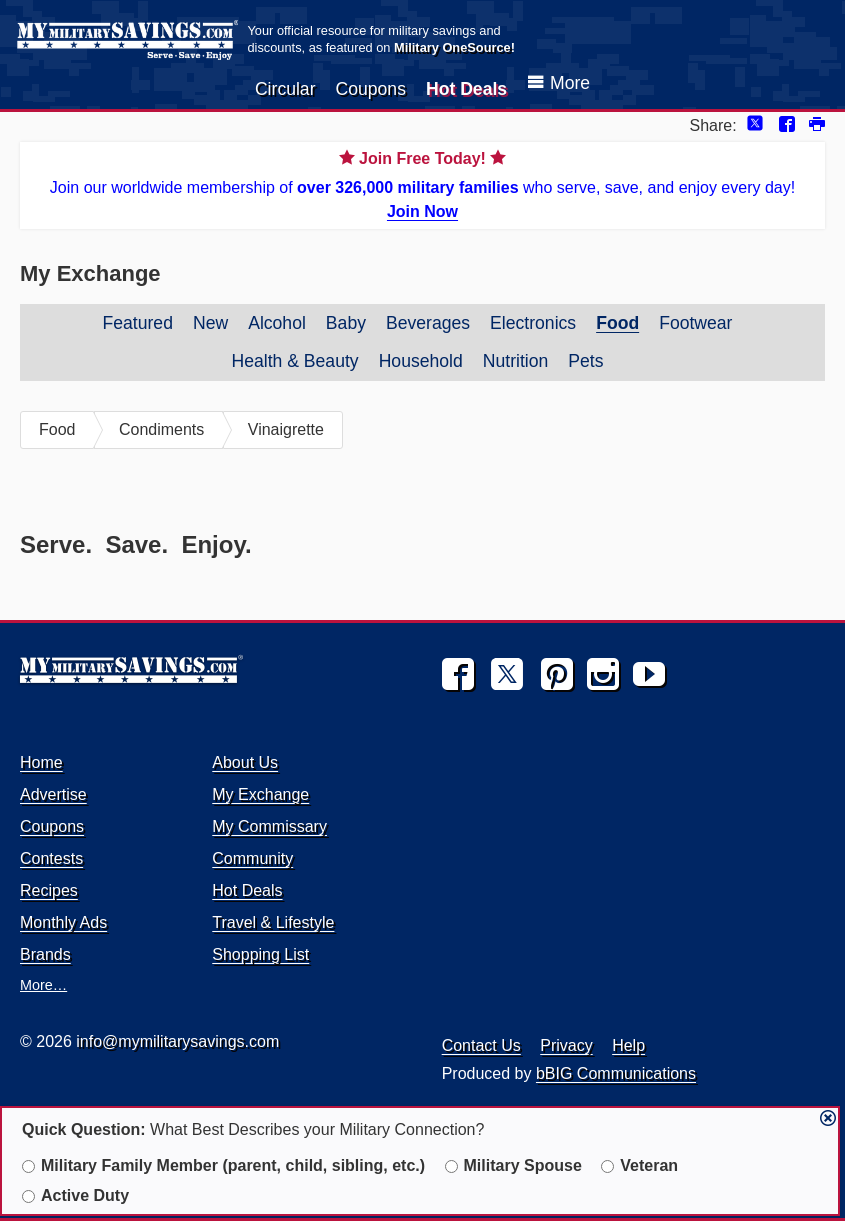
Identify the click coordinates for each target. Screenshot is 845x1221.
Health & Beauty (294, 361)
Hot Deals (466, 89)
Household (421, 361)
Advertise (53, 794)
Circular (285, 89)
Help (628, 1045)
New (210, 323)
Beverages (428, 323)
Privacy (566, 1045)
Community (252, 858)
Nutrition (516, 361)
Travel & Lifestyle (273, 922)
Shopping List (260, 954)
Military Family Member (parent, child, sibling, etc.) (223, 1165)
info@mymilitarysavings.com (177, 1041)
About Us (245, 762)
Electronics (533, 323)
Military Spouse (513, 1165)
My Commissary (269, 826)
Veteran (639, 1165)
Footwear (695, 323)
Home (41, 762)
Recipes (49, 890)
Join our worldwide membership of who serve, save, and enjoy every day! (422, 183)
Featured (138, 323)
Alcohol (277, 323)
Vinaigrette (286, 429)
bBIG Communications (616, 1073)
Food (617, 323)
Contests (51, 858)
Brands (45, 954)
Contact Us (481, 1045)
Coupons (371, 89)
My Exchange (260, 794)
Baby (346, 323)
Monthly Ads (63, 922)
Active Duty (75, 1195)
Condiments (161, 429)
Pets (585, 361)
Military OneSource (452, 47)
